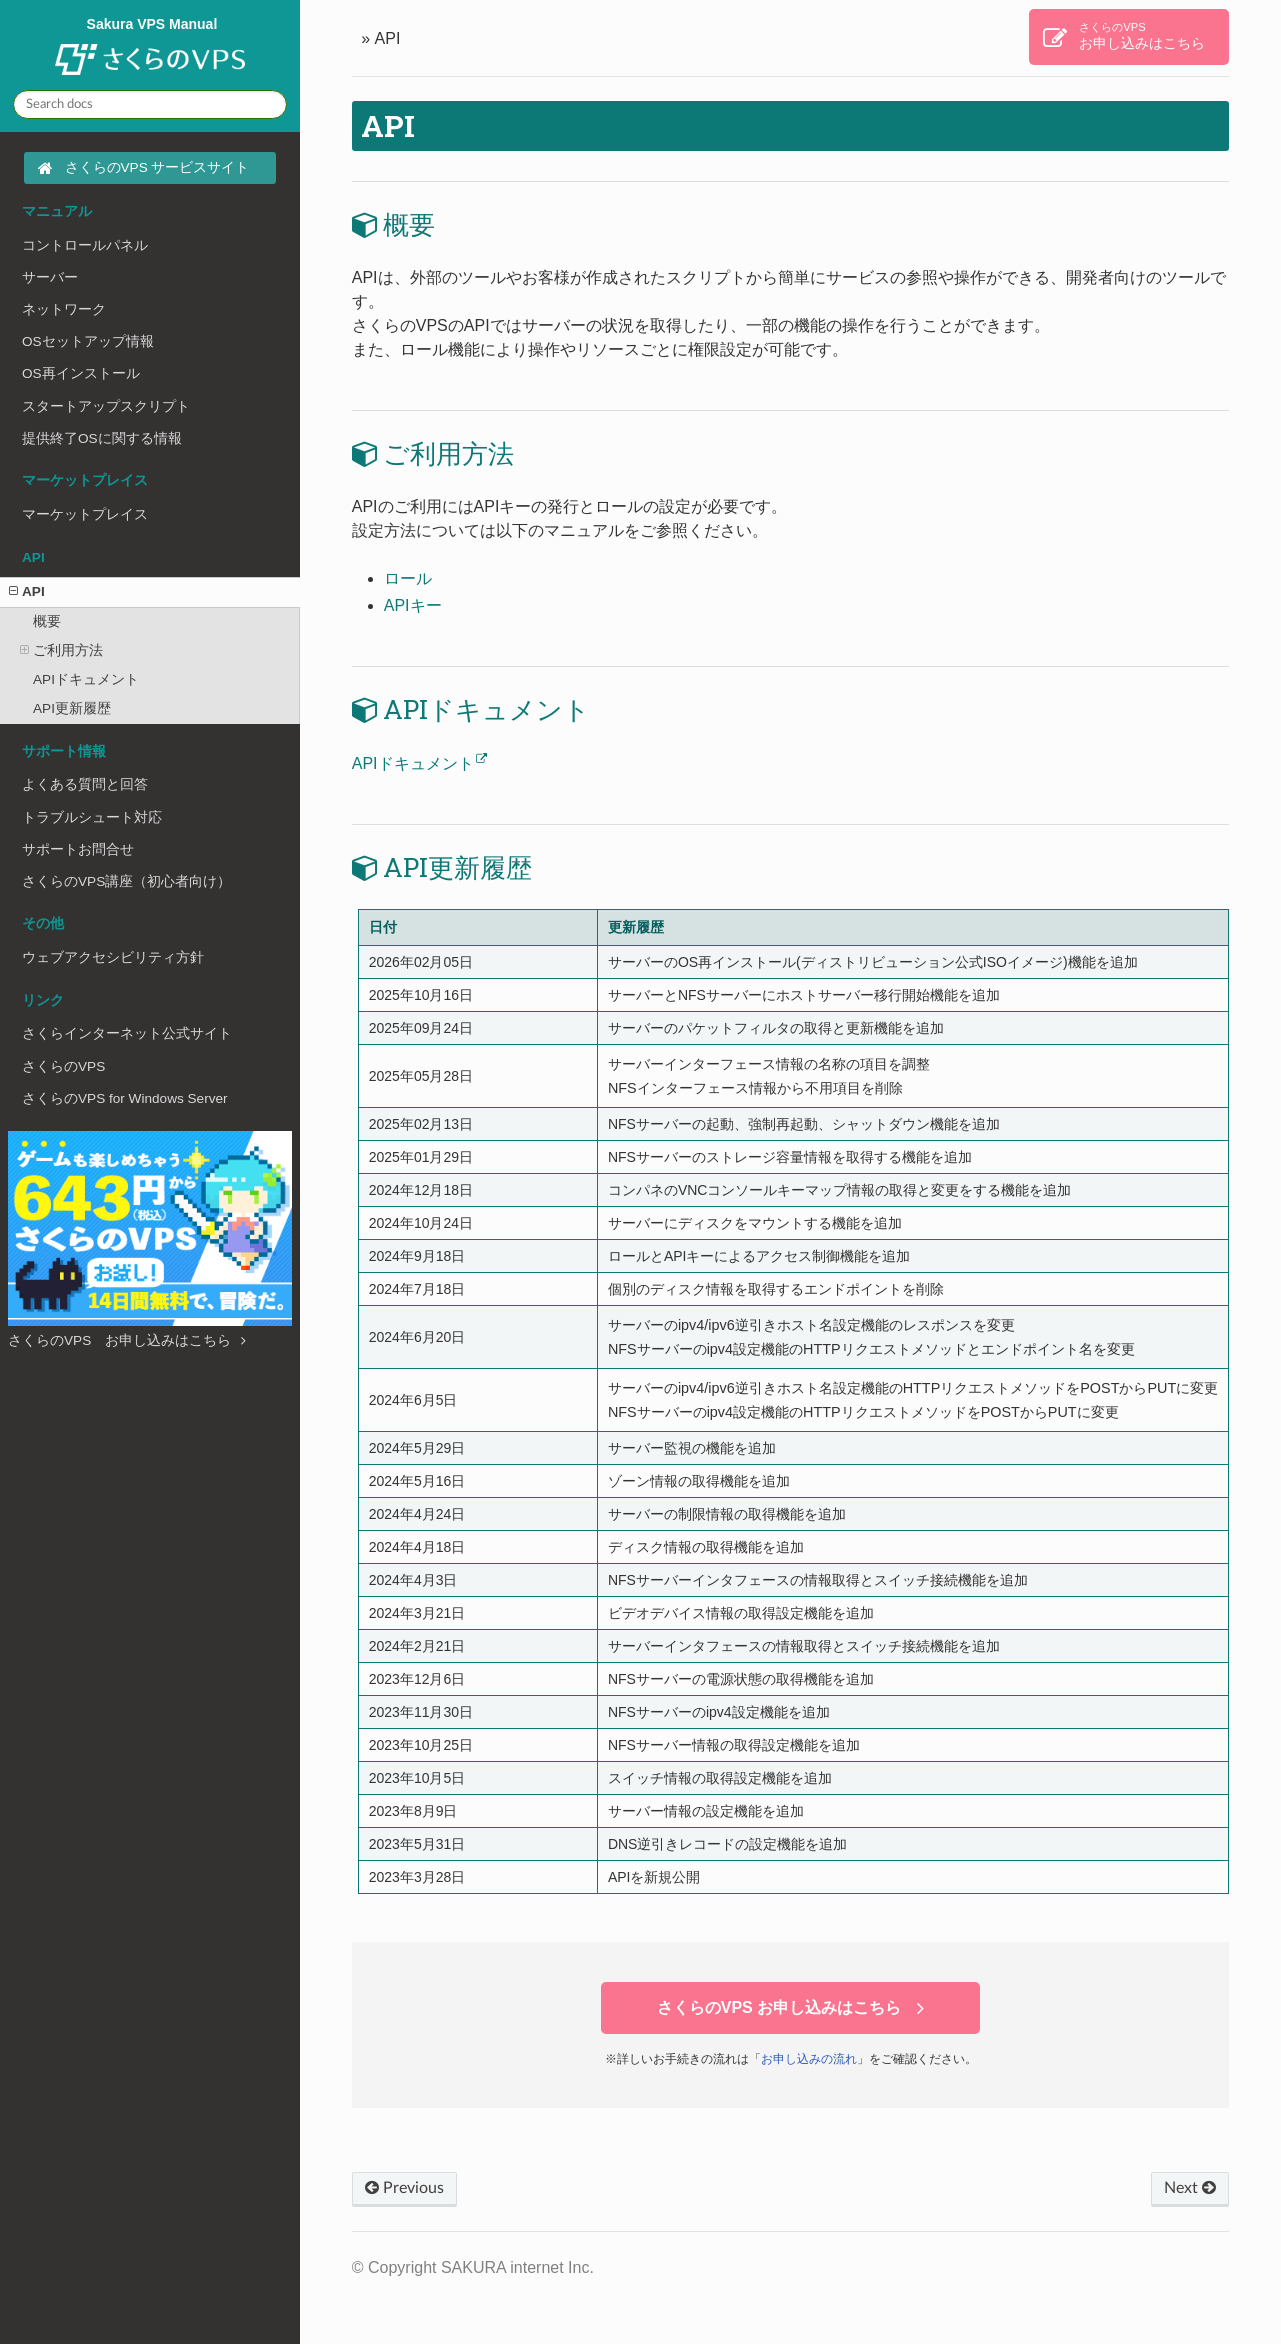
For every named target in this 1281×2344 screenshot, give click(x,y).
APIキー (413, 605)
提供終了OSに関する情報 (102, 438)
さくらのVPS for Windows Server (125, 1098)
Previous (404, 2188)
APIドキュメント (86, 679)
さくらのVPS (63, 1066)
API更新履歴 (72, 708)
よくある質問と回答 (85, 784)
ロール (408, 578)
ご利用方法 (61, 650)
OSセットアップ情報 (88, 341)
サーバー (50, 277)
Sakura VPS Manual (150, 48)
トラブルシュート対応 (92, 817)
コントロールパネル (85, 245)
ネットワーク (64, 309)
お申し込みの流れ (809, 2059)
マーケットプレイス (85, 514)
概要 (47, 621)
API (27, 591)
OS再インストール (81, 373)
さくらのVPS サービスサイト (157, 167)
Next (1190, 2188)
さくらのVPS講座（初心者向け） (126, 881)
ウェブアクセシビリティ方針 (113, 957)
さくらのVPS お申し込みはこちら (127, 1340)
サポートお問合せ (78, 849)
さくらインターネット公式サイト (127, 1033)
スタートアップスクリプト (106, 406)
